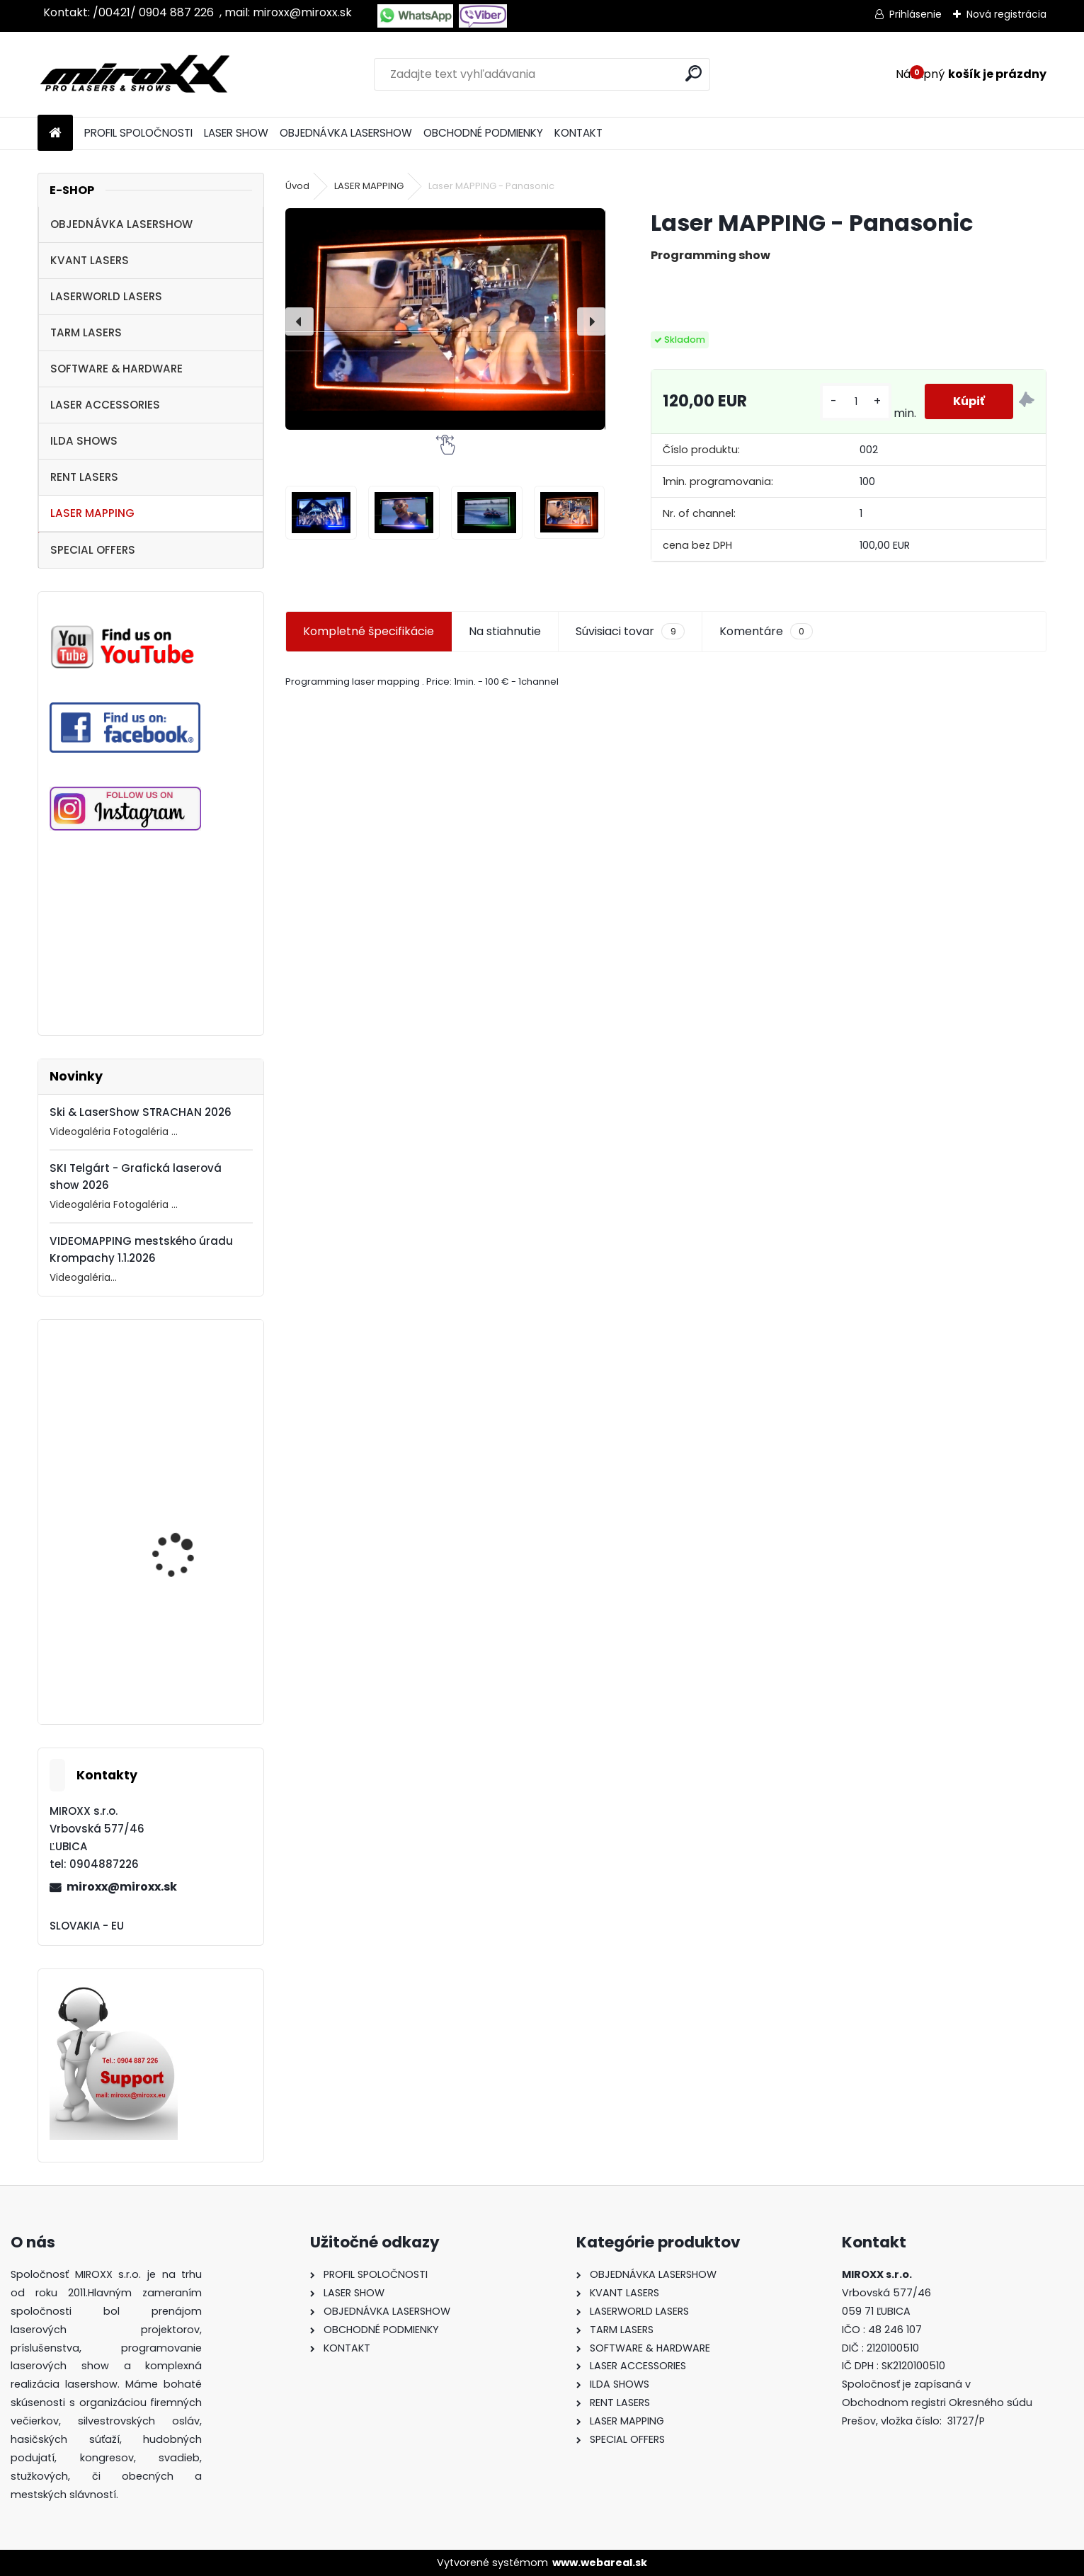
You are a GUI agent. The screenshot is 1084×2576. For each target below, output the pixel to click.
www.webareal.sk (599, 2562)
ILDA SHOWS (84, 440)
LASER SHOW (236, 132)
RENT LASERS (84, 476)
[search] (693, 73)
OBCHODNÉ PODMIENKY (483, 132)
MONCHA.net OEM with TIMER (185, 1542)
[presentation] (299, 321)
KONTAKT (578, 132)
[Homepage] (55, 133)
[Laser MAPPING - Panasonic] (445, 319)
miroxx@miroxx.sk (122, 1887)
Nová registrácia (1006, 14)
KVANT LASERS (89, 260)
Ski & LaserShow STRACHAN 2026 (141, 1112)
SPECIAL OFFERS (92, 549)
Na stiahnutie (505, 631)
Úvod (297, 186)
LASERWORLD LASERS (106, 296)
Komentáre (766, 631)
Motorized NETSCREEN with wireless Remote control (184, 1667)
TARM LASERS (86, 332)
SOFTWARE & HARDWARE (116, 368)
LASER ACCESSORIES (105, 404)
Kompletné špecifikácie (368, 631)
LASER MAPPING (92, 513)
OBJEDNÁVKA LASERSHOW (346, 132)
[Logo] (135, 74)
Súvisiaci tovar (630, 631)
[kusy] (855, 401)
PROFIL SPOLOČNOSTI (138, 132)
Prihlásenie (915, 14)
